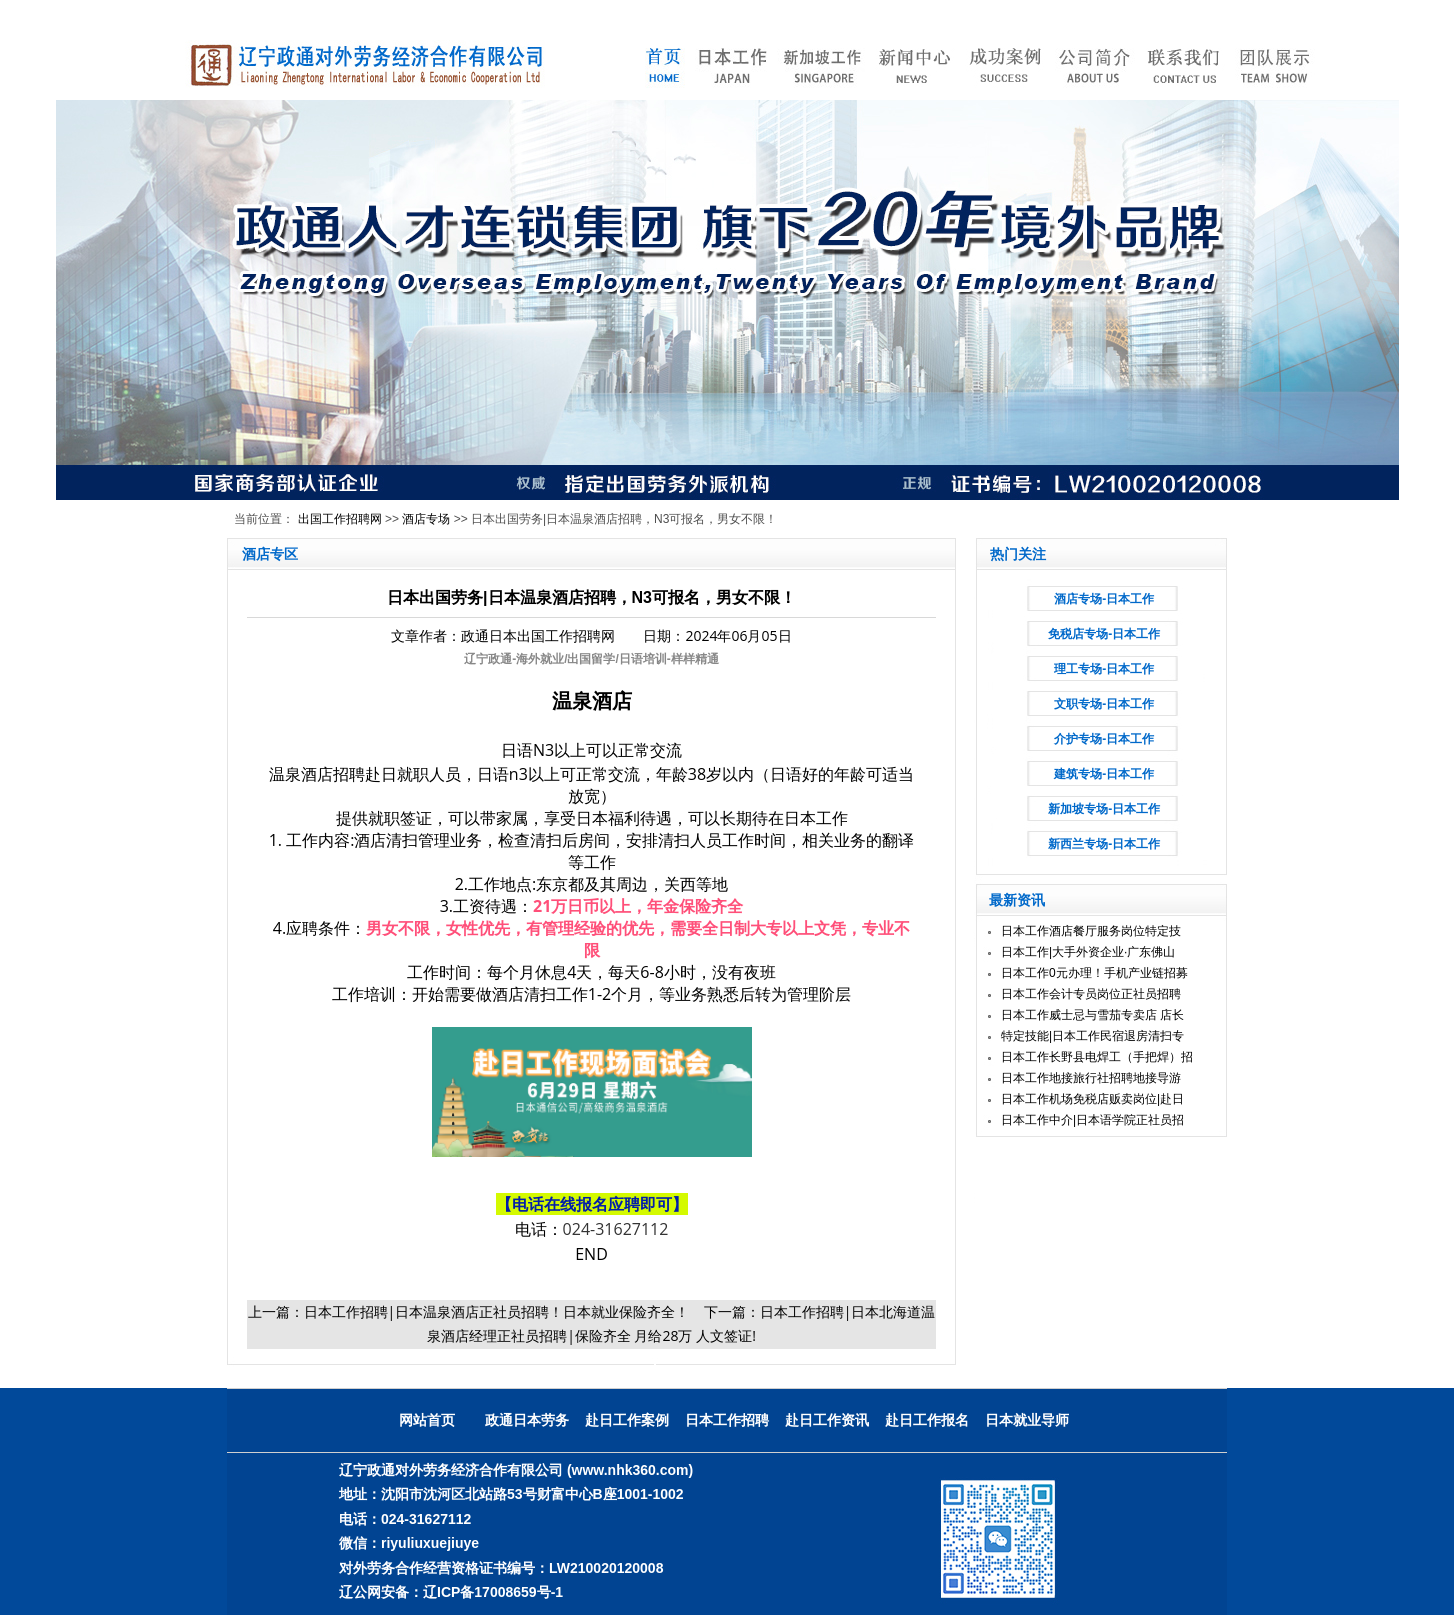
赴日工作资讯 (827, 1420)
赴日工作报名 (927, 1420)
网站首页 (427, 1420)
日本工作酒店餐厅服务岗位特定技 (1091, 931)
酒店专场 (426, 519)
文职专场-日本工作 (1104, 704)
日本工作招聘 (727, 1420)
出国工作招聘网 (340, 519)
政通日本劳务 (527, 1420)
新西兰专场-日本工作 (1104, 844)
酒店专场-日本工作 (1104, 599)
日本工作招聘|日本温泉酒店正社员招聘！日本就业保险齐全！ (497, 1311)
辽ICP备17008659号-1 (493, 1592)
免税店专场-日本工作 (1104, 634)
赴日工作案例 (627, 1420)
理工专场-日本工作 (1104, 669)
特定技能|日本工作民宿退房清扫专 (1092, 1036)
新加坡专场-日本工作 (1104, 809)
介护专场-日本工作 (1104, 739)
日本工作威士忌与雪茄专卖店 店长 (1092, 1015)
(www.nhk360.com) (630, 1470)
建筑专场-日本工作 (1104, 774)
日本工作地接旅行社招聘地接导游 (1091, 1078)
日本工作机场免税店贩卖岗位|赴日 (1092, 1099)
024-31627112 (616, 1229)
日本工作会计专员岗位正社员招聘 (1091, 994)
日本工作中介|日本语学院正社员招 (1092, 1120)
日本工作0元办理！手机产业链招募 (1094, 973)
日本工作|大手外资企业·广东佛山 (1088, 952)
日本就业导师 (1027, 1420)
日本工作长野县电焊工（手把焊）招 (1097, 1057)
